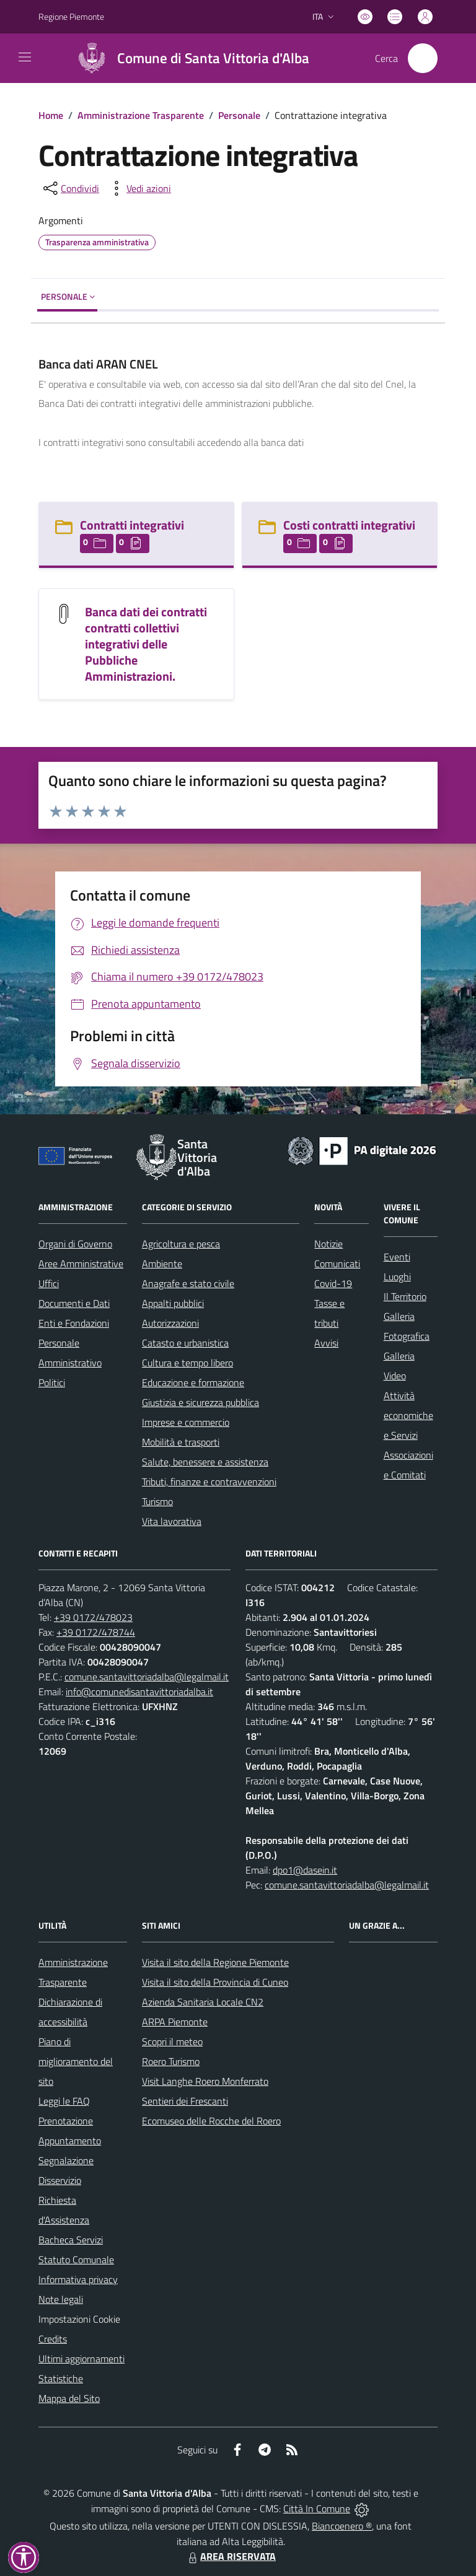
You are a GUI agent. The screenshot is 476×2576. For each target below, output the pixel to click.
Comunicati (337, 1263)
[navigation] (24, 57)
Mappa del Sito (69, 2398)
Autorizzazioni (170, 1323)
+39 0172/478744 (95, 1632)
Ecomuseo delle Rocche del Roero (211, 2120)
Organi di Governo (75, 1243)
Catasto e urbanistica (185, 1342)
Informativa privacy (78, 2279)
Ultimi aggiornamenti (81, 2358)
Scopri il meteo (172, 2041)
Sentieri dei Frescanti (185, 2101)
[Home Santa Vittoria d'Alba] (187, 58)
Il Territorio (405, 1296)
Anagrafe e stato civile (188, 1283)
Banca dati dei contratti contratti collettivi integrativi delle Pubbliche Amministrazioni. (146, 644)
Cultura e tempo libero (187, 1362)
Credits (52, 2338)
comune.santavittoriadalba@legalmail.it (146, 1676)
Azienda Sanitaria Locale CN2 (202, 2001)
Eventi (397, 1256)
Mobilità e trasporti (180, 1441)
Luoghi (397, 1276)
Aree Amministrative (80, 1263)
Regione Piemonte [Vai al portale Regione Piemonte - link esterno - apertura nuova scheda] (71, 16)
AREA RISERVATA (230, 2556)
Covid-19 (333, 1283)
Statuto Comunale (76, 2259)
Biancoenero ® (342, 2525)
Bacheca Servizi (70, 2239)
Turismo (157, 1501)
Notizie (328, 1243)
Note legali (60, 2299)
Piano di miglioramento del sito (75, 2061)
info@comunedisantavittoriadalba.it (139, 1691)
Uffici (48, 1283)
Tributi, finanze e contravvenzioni (209, 1481)
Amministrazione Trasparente (140, 115)
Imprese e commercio (185, 1422)
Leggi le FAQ (64, 2101)
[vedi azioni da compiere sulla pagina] (139, 188)
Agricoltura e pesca (181, 1243)
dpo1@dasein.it (305, 1869)
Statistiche (60, 2378)
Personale (239, 115)
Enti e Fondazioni (73, 1323)
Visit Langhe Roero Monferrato (205, 2081)
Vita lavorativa (171, 1521)
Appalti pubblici (173, 1303)
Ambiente (162, 1263)
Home (50, 115)
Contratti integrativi (132, 525)
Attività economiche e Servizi (408, 1415)
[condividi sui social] (70, 188)
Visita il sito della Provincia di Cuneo (215, 1982)
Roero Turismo (171, 2061)
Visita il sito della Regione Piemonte (215, 1962)
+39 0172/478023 (93, 1617)
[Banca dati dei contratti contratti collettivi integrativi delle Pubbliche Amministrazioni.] (64, 612)
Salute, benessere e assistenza (205, 1461)
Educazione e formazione (193, 1382)
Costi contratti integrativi (349, 525)
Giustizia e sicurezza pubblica (200, 1402)
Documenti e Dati (74, 1303)
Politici (51, 1382)
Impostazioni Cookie (79, 2319)
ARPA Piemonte (175, 2021)
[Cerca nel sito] (423, 58)
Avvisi (326, 1342)
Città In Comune (316, 2508)
